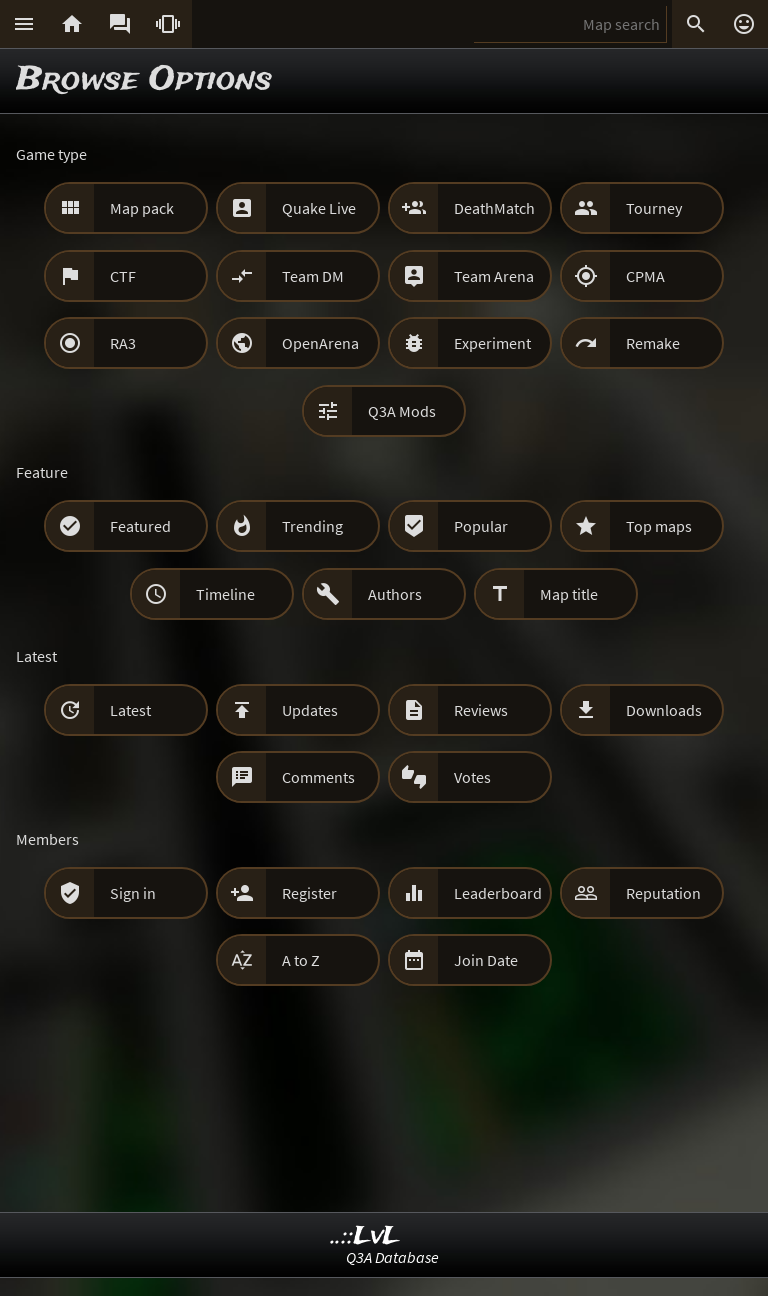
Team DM (313, 276)
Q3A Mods (402, 411)
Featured (140, 526)
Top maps (659, 526)
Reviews (481, 710)
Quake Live (319, 208)
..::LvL (365, 1236)
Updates (310, 710)
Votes (472, 777)
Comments (318, 777)
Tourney (654, 208)
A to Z (301, 960)
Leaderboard (498, 893)
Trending (312, 526)
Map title (569, 594)
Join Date (486, 960)
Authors (395, 594)
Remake (653, 343)
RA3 (123, 343)
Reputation (663, 893)
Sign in (133, 893)
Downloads (664, 710)
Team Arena (494, 276)
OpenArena (320, 343)
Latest (130, 710)
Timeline (225, 594)
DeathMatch (494, 208)
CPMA (645, 276)
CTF (123, 276)
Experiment (492, 343)
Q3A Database (392, 1257)
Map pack (142, 208)
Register (309, 893)
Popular (481, 526)
